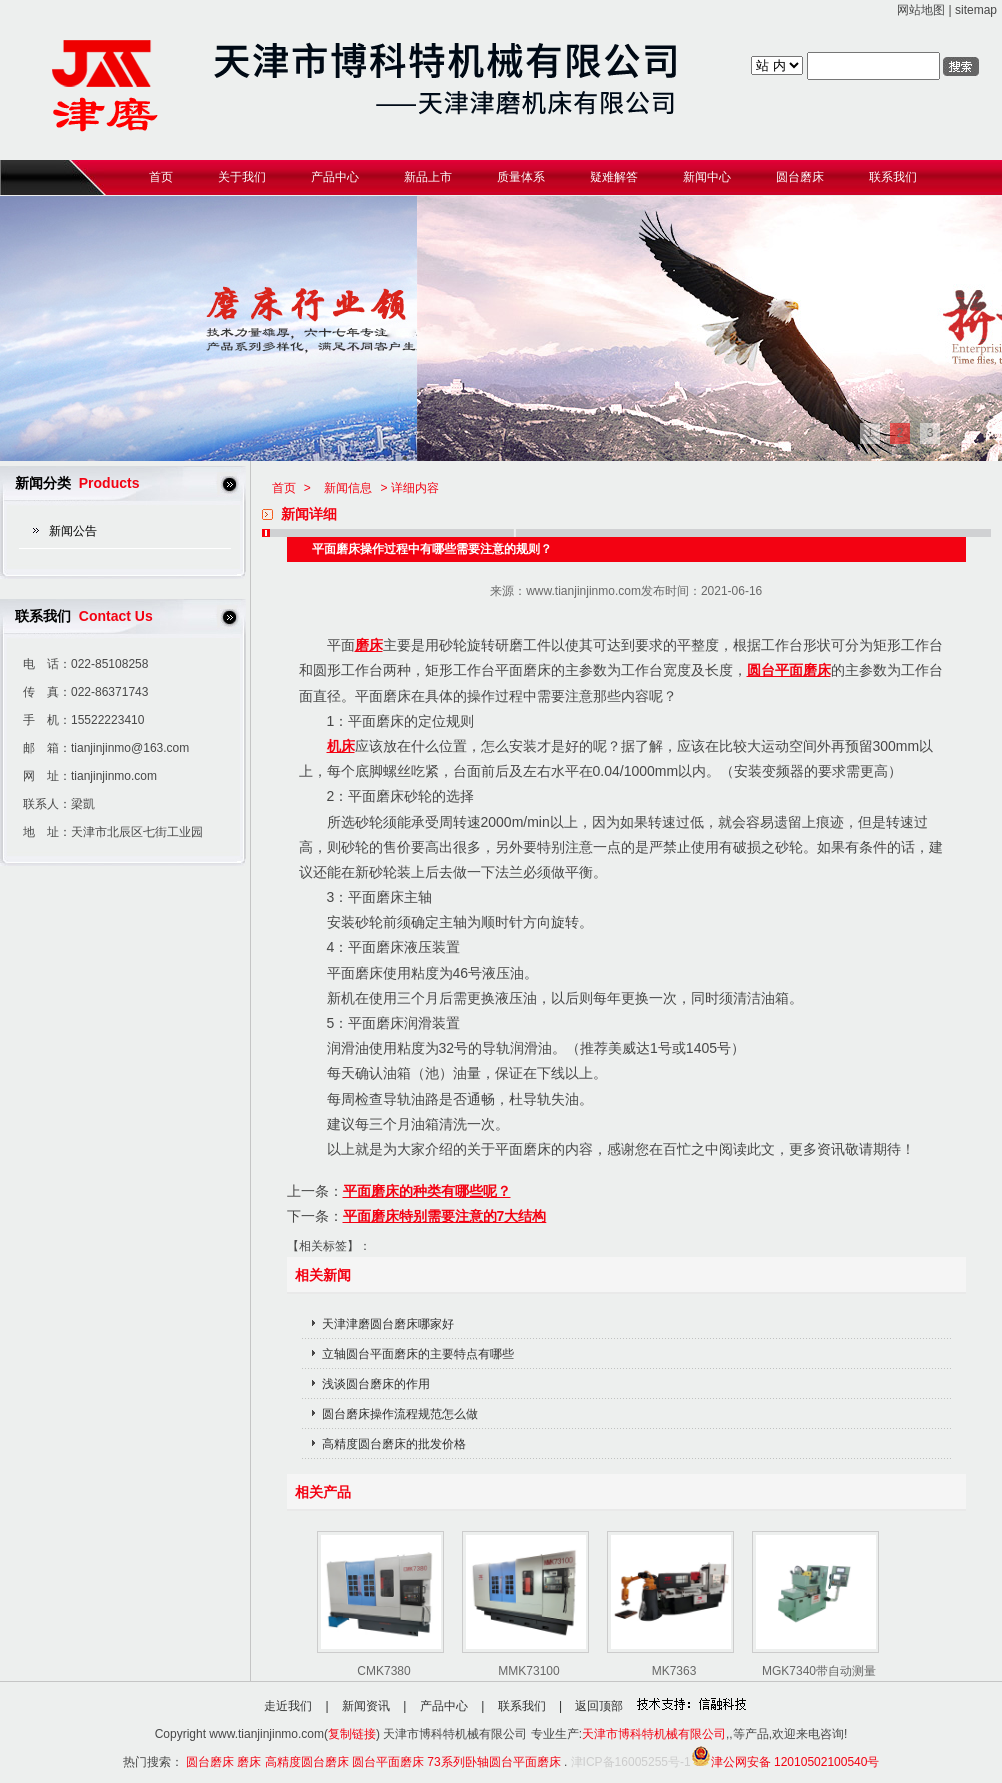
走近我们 (288, 1706)
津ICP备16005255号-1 (631, 1762)
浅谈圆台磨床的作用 (376, 1384)
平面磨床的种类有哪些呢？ (427, 1191)
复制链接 (352, 1734)
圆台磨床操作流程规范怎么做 (400, 1414)
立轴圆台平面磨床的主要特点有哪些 (418, 1354)
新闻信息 (348, 488)
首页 (284, 488)
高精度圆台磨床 (307, 1762)
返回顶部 (599, 1706)
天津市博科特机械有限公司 (654, 1734)
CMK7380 (383, 1671)
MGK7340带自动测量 (819, 1671)
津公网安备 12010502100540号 (785, 1762)
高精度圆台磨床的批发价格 (394, 1444)
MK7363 (674, 1671)
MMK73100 (528, 1671)
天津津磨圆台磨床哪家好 (388, 1324)
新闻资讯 (366, 1706)
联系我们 (522, 1706)
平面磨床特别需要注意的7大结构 (445, 1216)
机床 (341, 746)
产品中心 (444, 1706)
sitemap (976, 10)
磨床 (369, 645)
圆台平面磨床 (789, 670)
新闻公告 (73, 531)
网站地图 (921, 10)
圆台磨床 (210, 1762)
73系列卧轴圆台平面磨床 (493, 1762)
